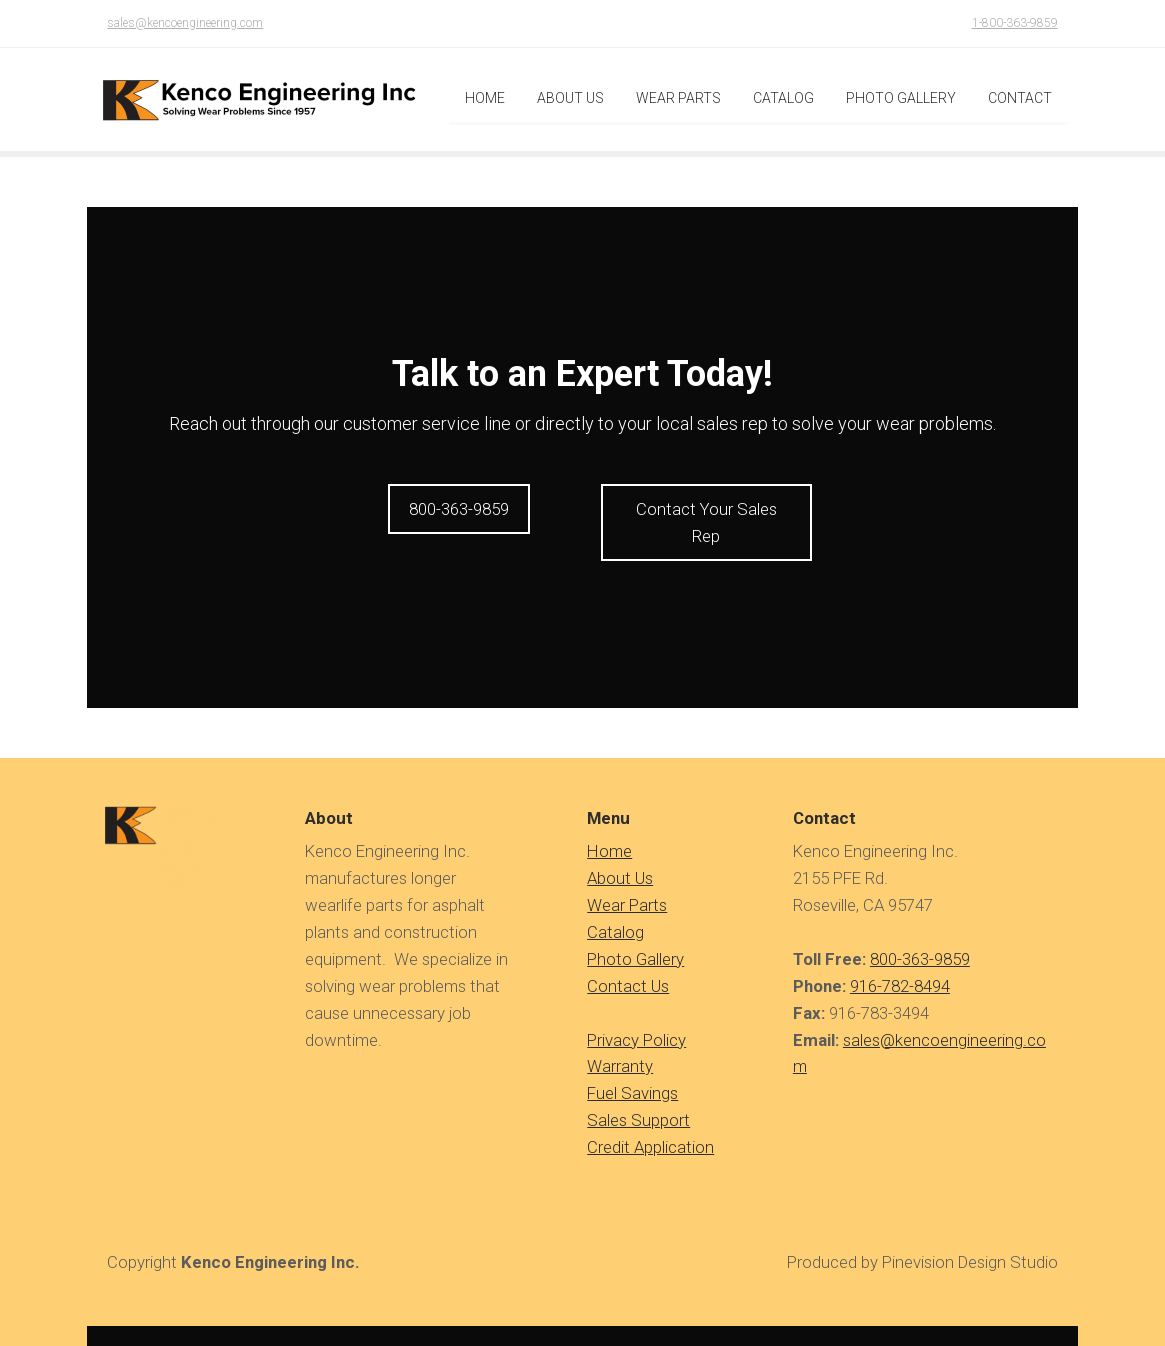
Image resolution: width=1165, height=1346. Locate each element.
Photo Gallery (635, 941)
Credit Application (650, 1129)
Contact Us (628, 968)
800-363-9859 (920, 941)
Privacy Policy (636, 1021)
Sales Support (638, 1102)
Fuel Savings (632, 1075)
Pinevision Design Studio (970, 1244)
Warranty (620, 1048)
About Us (620, 860)
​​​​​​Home (609, 833)
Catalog (615, 914)
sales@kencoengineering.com (185, 23)
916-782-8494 (900, 968)
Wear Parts (627, 887)
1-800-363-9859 (1015, 23)
